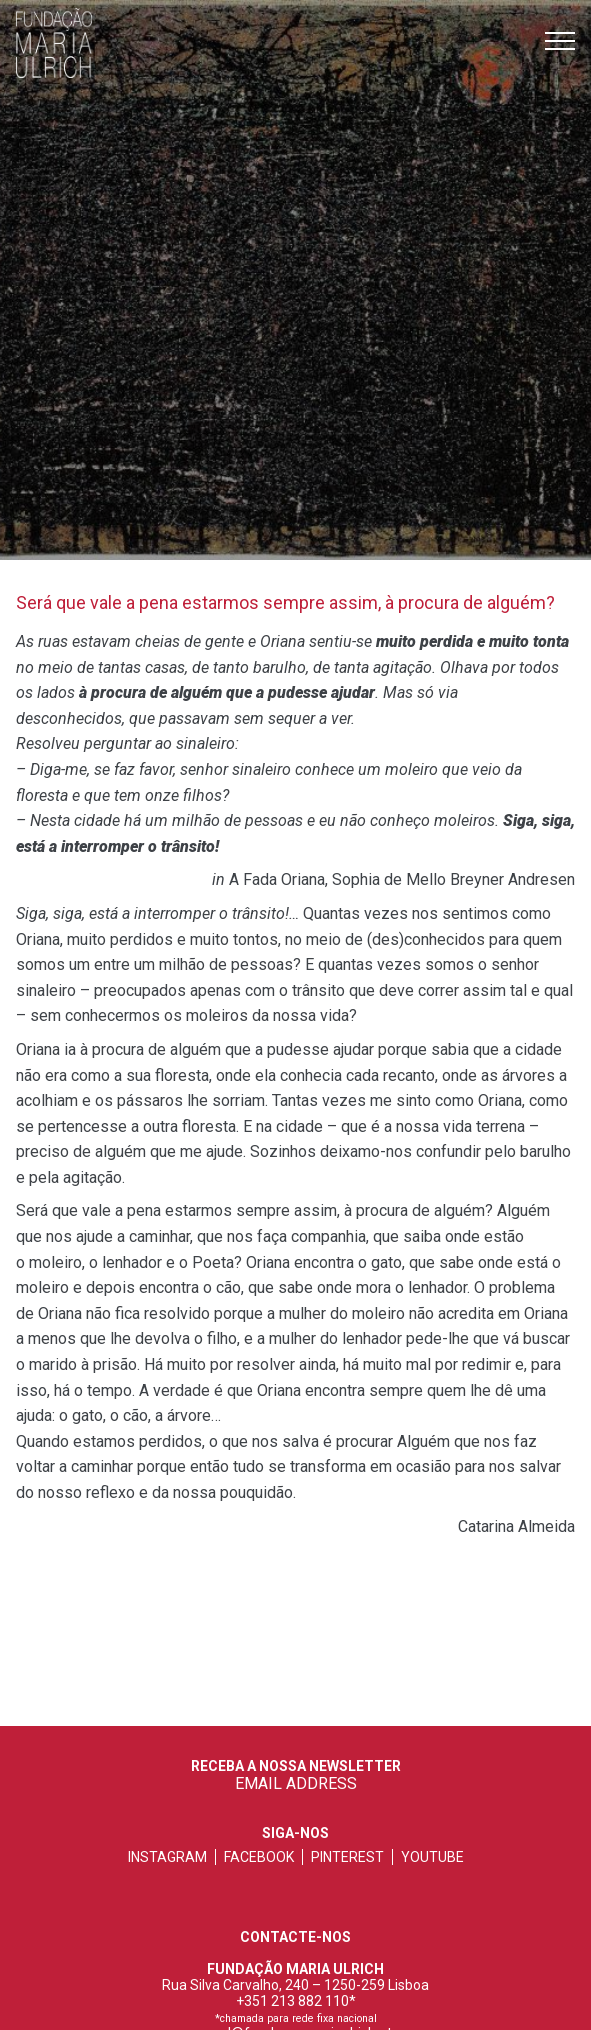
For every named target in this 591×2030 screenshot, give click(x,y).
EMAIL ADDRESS (296, 1783)
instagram (167, 1857)
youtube (432, 1857)
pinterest (347, 1857)
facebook (259, 1857)
